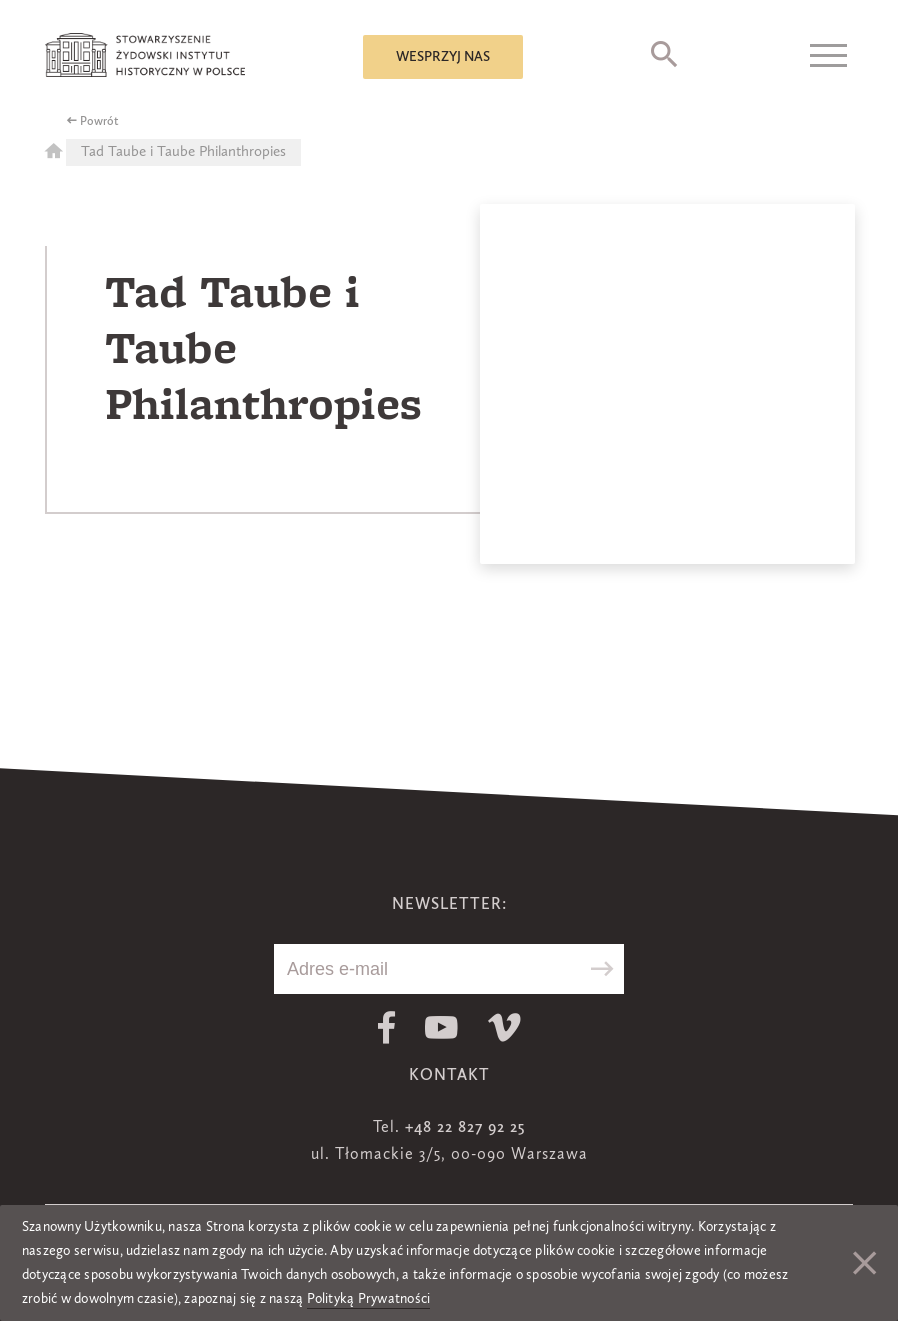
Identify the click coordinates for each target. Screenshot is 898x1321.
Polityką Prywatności (369, 1299)
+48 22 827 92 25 (465, 1128)
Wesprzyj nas (443, 57)
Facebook (386, 1027)
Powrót (99, 122)
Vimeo (504, 1027)
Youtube (441, 1027)
